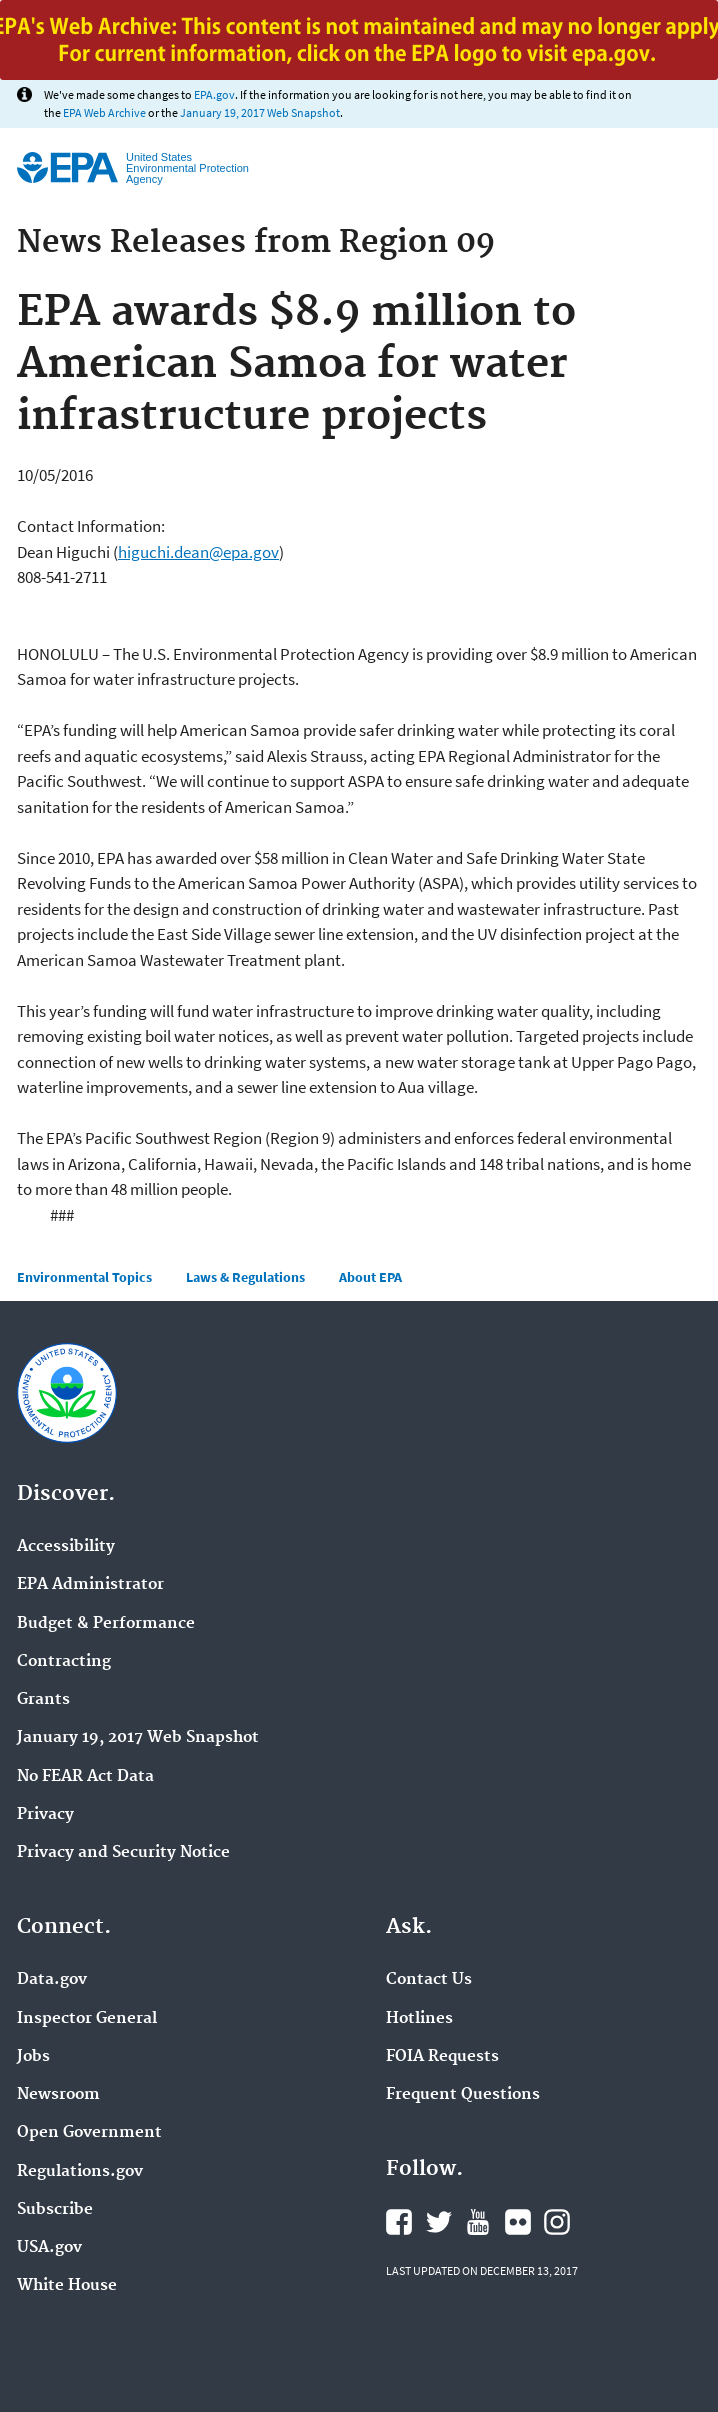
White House (67, 2286)
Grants (43, 1700)
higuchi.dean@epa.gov (198, 552)
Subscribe (55, 2210)
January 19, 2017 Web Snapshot (260, 112)
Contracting (64, 1662)
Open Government (89, 2133)
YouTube (478, 2222)
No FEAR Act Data (85, 1777)
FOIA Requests (442, 2057)
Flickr (518, 2222)
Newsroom (58, 2095)
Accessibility (66, 1547)
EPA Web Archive (104, 112)
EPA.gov (214, 94)
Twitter (439, 2222)
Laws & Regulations (245, 1277)
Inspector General (87, 2019)
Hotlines (419, 2019)
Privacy (45, 1815)
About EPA (370, 1277)
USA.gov (49, 2248)
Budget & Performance (106, 1624)
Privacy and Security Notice (123, 1853)
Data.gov (52, 1980)
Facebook (399, 2222)
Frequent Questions (463, 2095)
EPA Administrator (90, 1585)
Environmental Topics (84, 1277)
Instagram (557, 2222)
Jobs (33, 2057)
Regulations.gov (80, 2172)
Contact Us (429, 1980)
